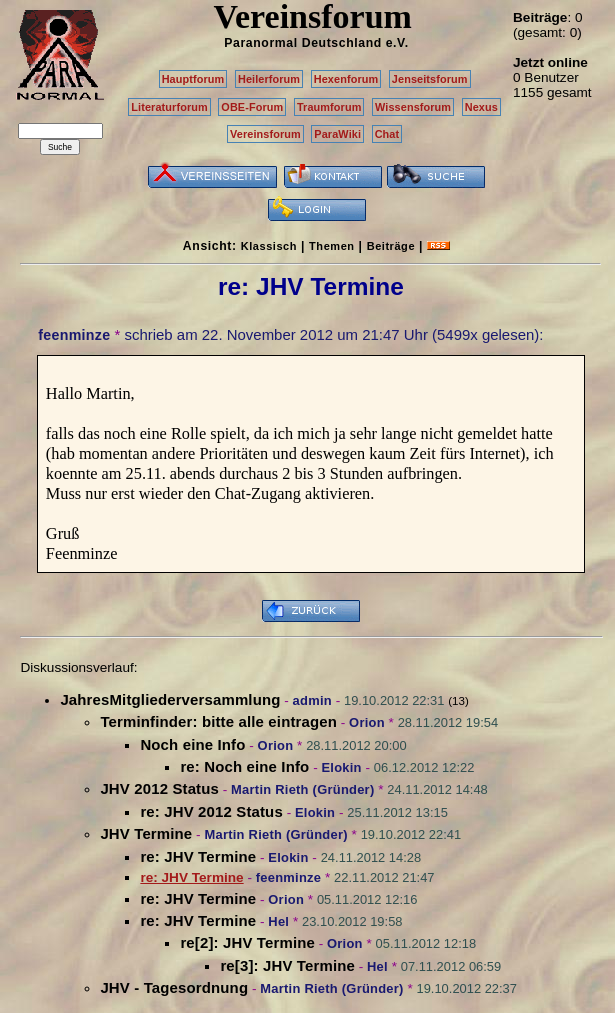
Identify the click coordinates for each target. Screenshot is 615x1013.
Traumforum (329, 107)
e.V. (397, 43)
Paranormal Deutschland (303, 43)
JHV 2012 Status (159, 788)
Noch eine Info (192, 744)
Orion (367, 722)
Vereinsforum (265, 134)
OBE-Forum (252, 107)
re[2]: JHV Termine (247, 942)
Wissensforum (413, 107)
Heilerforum (269, 79)
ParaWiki (337, 134)
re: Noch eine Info (244, 766)
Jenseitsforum (430, 79)
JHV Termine (146, 833)
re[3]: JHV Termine (287, 965)
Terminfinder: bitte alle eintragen (218, 721)
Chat (387, 134)
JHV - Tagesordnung (174, 987)
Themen (331, 246)
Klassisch (269, 246)
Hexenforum (346, 79)
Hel (278, 921)
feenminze (74, 335)
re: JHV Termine (198, 856)
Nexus (481, 107)
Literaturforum (169, 107)
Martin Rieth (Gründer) (302, 789)
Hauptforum (193, 79)
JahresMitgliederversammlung (170, 699)
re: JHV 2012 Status (211, 811)
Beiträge (391, 246)
